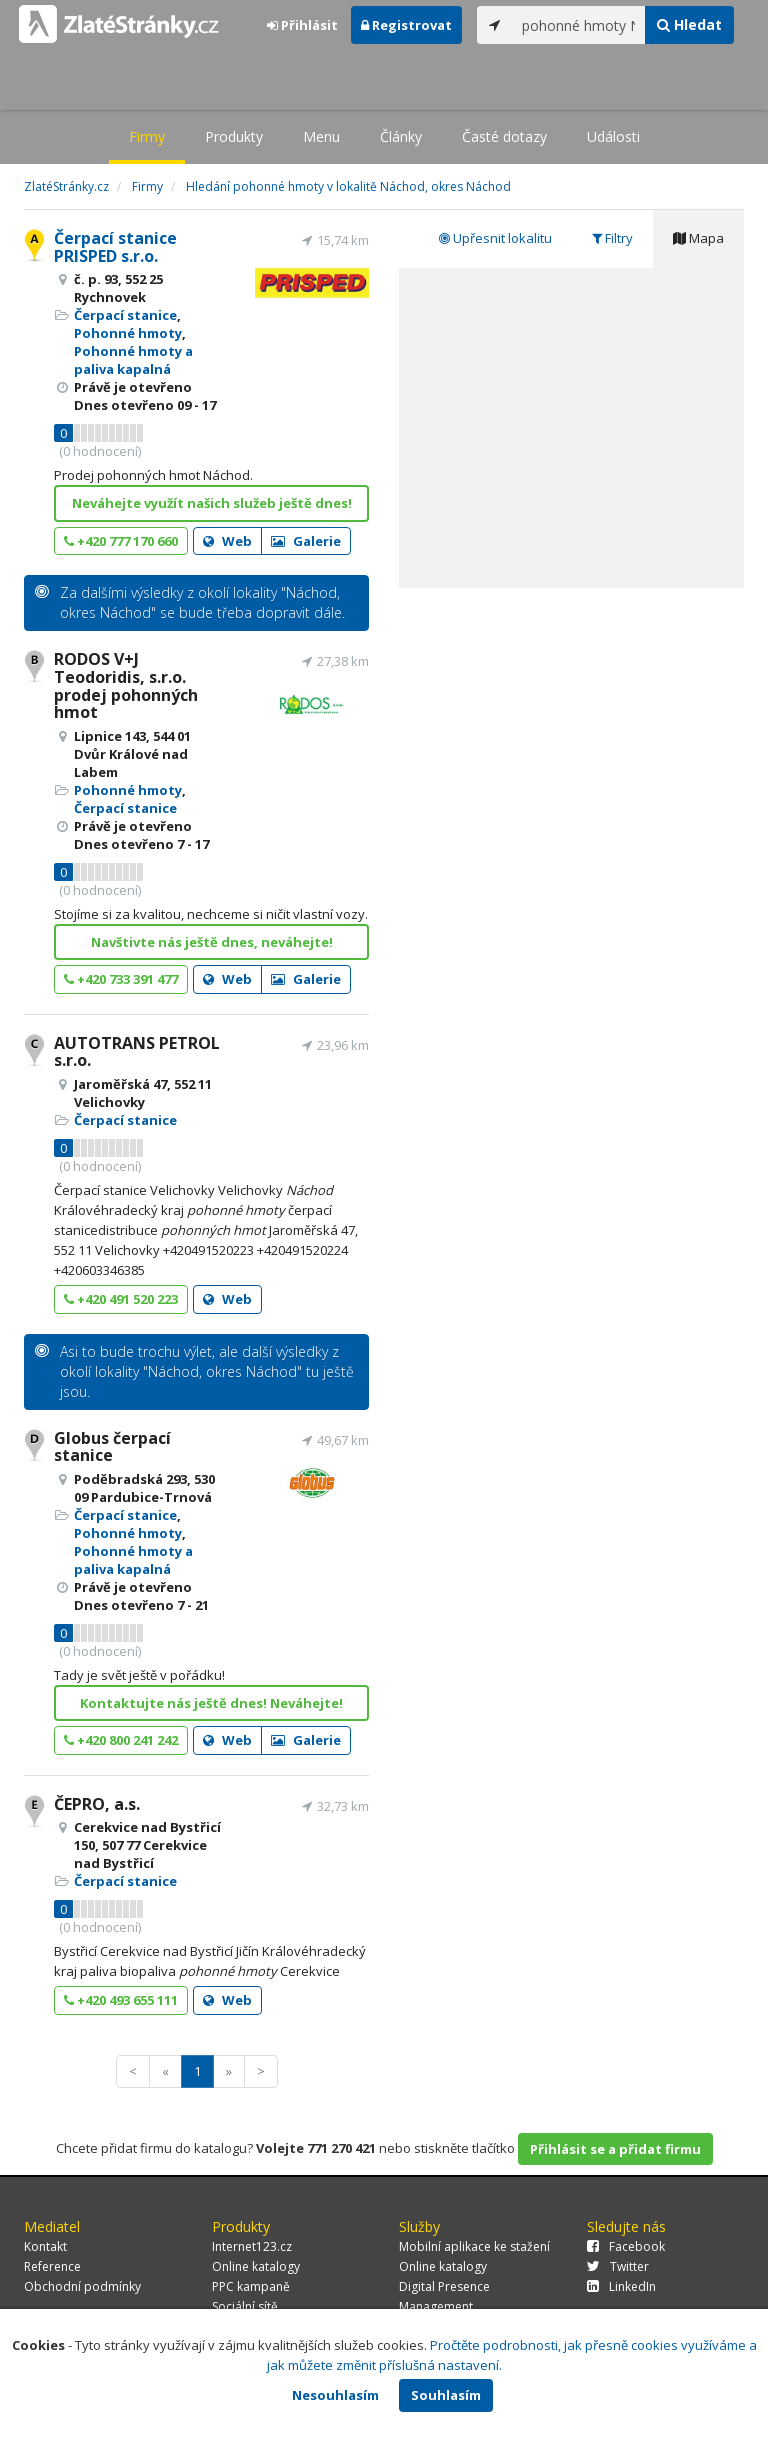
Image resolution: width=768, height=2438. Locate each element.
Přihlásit (302, 25)
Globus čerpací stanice (112, 1447)
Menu (321, 136)
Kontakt (45, 2246)
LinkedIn (621, 2286)
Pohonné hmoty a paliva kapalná (133, 360)
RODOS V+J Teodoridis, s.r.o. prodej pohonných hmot (126, 685)
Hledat (689, 24)
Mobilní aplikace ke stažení (474, 2246)
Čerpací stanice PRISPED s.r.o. (115, 247)
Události (613, 136)
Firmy (147, 136)
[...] (579, 25)
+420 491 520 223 (121, 1299)
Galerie (306, 541)
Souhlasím (446, 2395)
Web (227, 541)
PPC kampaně (251, 2286)
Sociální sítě (245, 2306)
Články (401, 136)
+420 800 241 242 (121, 1740)
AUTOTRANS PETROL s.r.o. (137, 1052)
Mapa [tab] (698, 238)
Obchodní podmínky (82, 2286)
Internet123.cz (252, 2246)
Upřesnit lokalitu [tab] (495, 238)
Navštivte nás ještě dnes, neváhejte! (212, 942)
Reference (52, 2266)
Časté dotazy (504, 136)
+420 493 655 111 (121, 2000)
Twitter (618, 2266)
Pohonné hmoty (128, 333)
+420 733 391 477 (121, 979)
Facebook (626, 2246)
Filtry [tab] (612, 238)
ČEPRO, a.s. (97, 1804)
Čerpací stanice (125, 315)
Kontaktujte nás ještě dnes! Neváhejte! (211, 1703)
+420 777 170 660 (121, 541)
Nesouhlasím (335, 2395)
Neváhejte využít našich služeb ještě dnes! (212, 503)
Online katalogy (256, 2266)
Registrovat (406, 25)
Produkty (234, 136)
